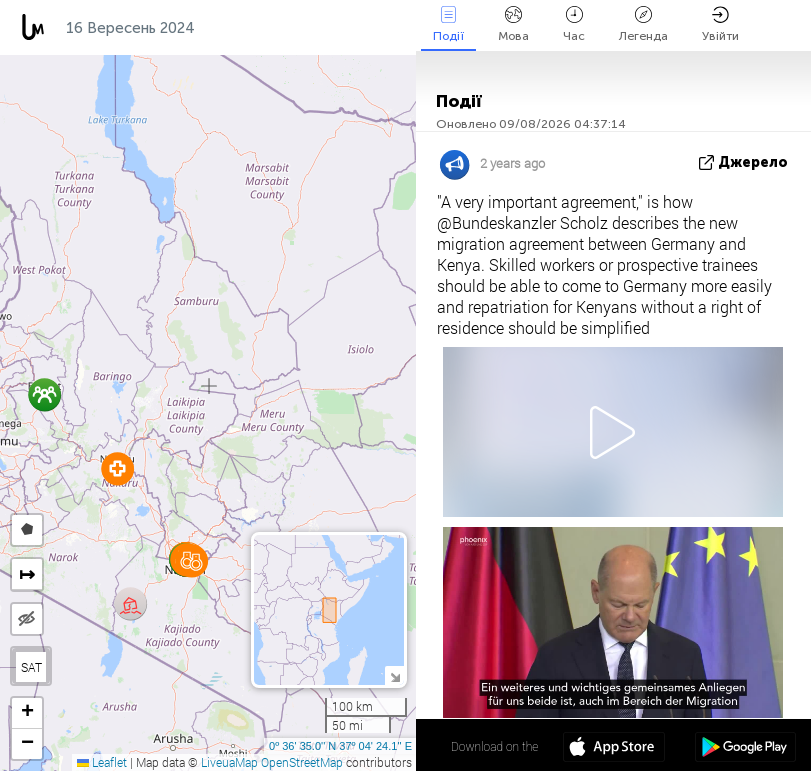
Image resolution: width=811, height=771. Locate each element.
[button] (117, 468)
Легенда (643, 24)
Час (574, 24)
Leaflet (102, 762)
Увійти (720, 24)
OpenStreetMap (302, 762)
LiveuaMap (229, 762)
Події (448, 24)
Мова (513, 24)
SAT (31, 667)
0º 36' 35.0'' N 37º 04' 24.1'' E (340, 746)
